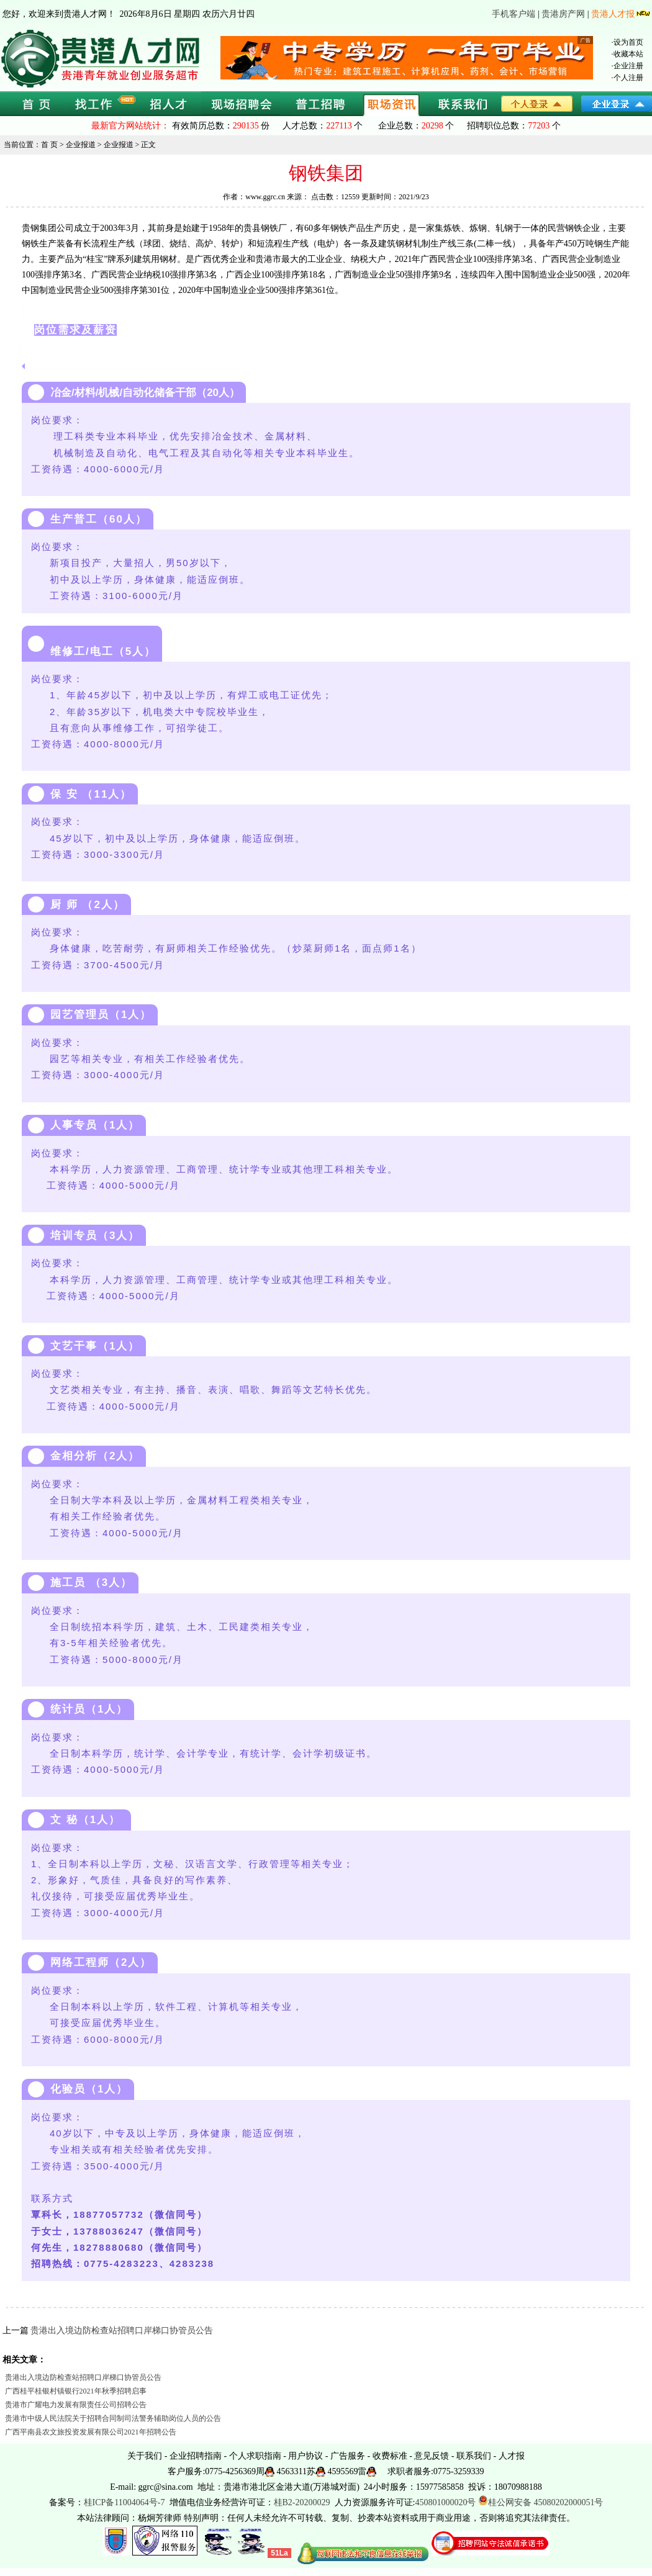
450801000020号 (445, 2502)
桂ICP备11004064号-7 (124, 2502)
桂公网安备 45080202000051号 (541, 2502)
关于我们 (144, 2456)
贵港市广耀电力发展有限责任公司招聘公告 (76, 2404)
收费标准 (390, 2456)
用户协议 (305, 2456)
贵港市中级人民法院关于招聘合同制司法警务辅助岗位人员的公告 (113, 2418)
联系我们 (473, 2456)
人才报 (512, 2456)
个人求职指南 (255, 2456)
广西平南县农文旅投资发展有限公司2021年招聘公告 (90, 2432)
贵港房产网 (563, 14)
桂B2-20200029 (303, 2502)
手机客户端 (513, 14)
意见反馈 (431, 2456)
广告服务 (347, 2456)
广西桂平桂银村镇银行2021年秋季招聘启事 (76, 2391)
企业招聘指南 (196, 2456)
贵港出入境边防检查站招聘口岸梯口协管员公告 (121, 2330)
